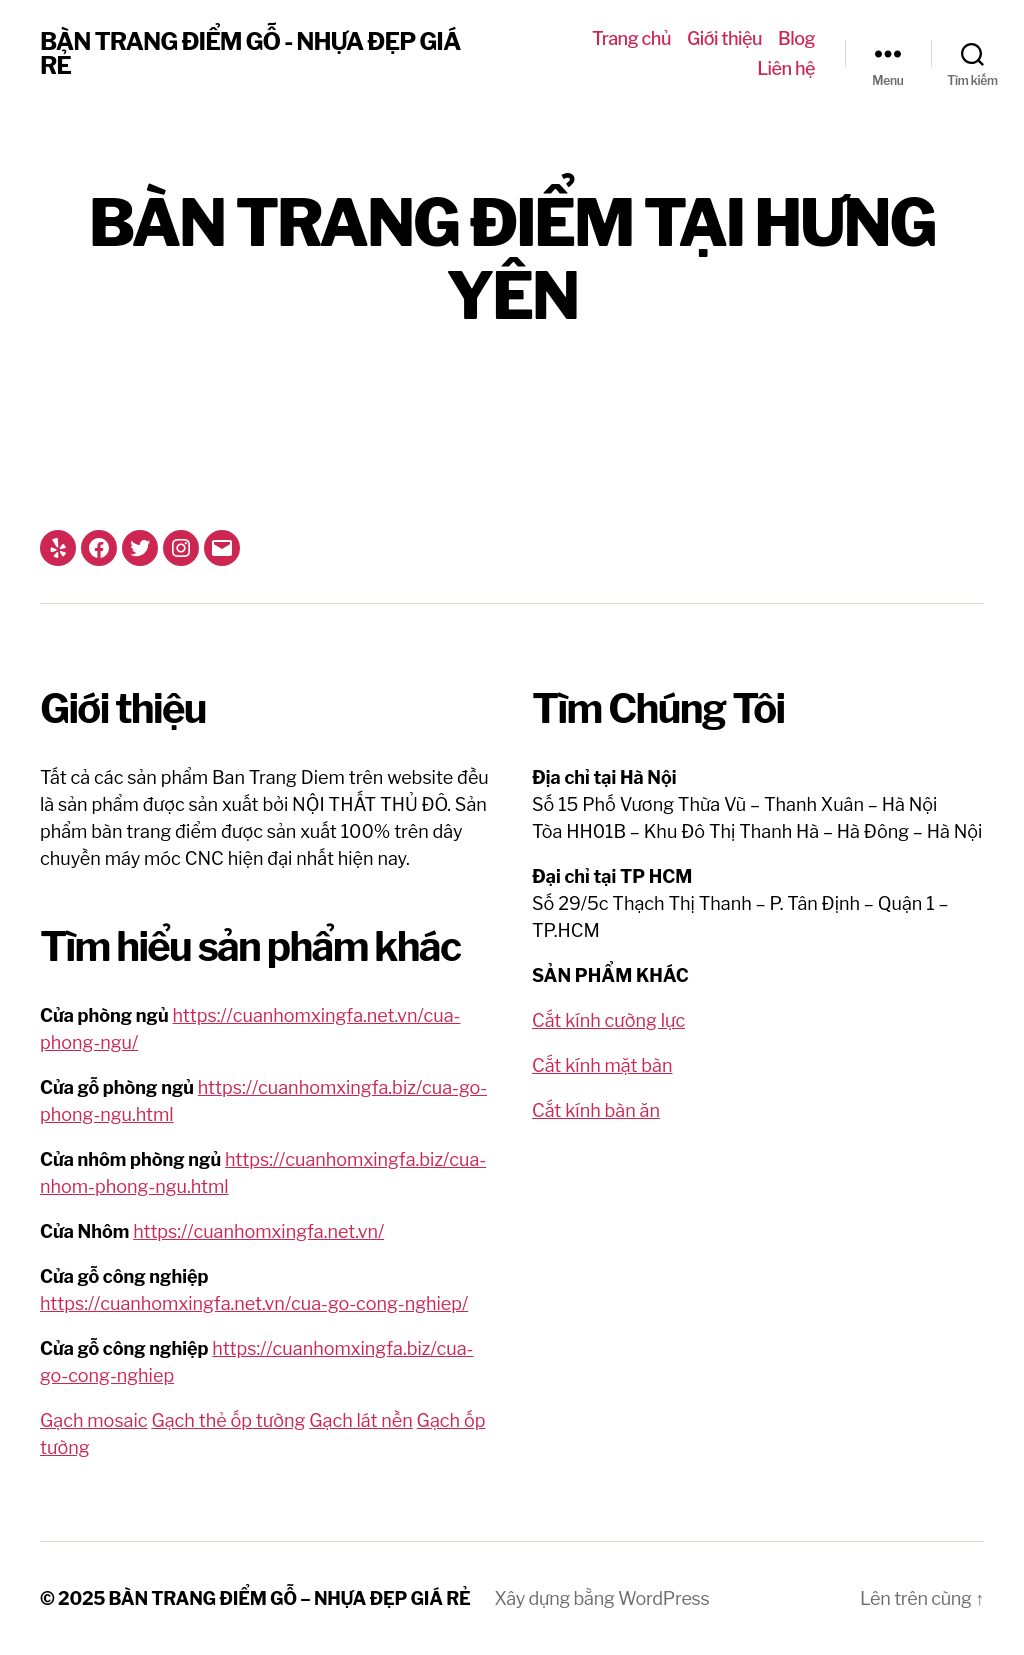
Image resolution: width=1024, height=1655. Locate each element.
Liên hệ (786, 68)
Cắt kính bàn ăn (596, 1110)
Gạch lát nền (361, 1420)
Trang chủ (631, 38)
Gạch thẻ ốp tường (228, 1420)
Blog (796, 38)
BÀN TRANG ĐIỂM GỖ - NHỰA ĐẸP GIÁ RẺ (250, 54)
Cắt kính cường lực (608, 1020)
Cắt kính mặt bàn (602, 1065)
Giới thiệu (724, 38)
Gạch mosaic (94, 1420)
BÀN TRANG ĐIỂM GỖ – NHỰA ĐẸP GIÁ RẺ (290, 1598)
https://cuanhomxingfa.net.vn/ (258, 1231)
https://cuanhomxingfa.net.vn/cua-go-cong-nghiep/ (254, 1303)
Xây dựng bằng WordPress (602, 1598)
